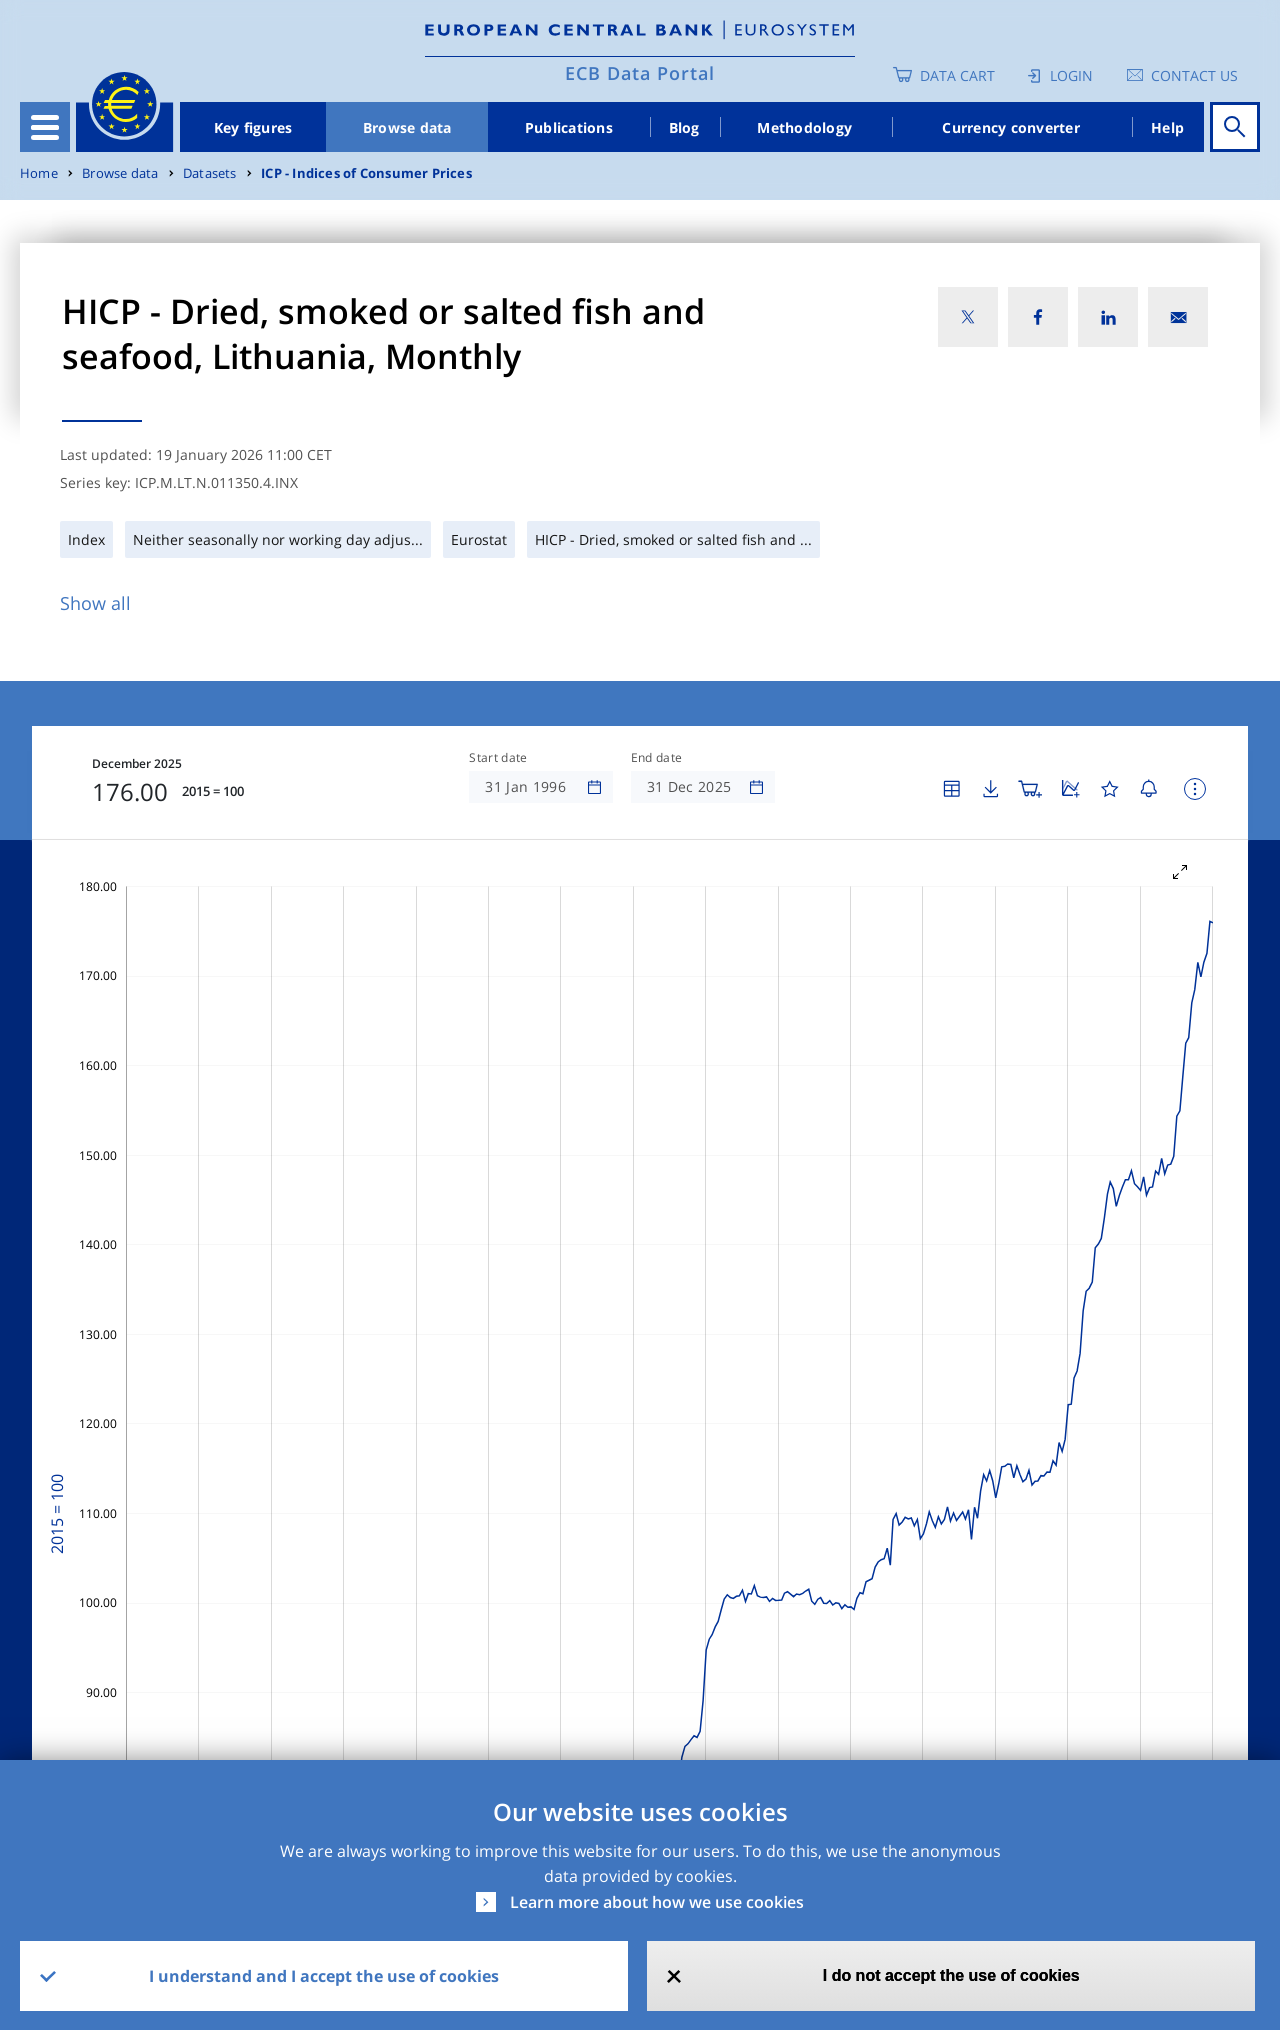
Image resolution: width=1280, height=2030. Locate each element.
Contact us (1194, 75)
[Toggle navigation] (45, 127)
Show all (95, 603)
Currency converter (1011, 127)
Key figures (253, 127)
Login (1071, 75)
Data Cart (957, 75)
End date (657, 758)
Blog (684, 127)
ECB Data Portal (640, 73)
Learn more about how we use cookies (657, 1902)
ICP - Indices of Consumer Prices (366, 173)
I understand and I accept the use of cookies (324, 1976)
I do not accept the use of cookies (951, 1975)
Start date (498, 758)
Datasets (210, 173)
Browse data (407, 127)
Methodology (804, 127)
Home (39, 173)
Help (1167, 127)
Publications (569, 127)
